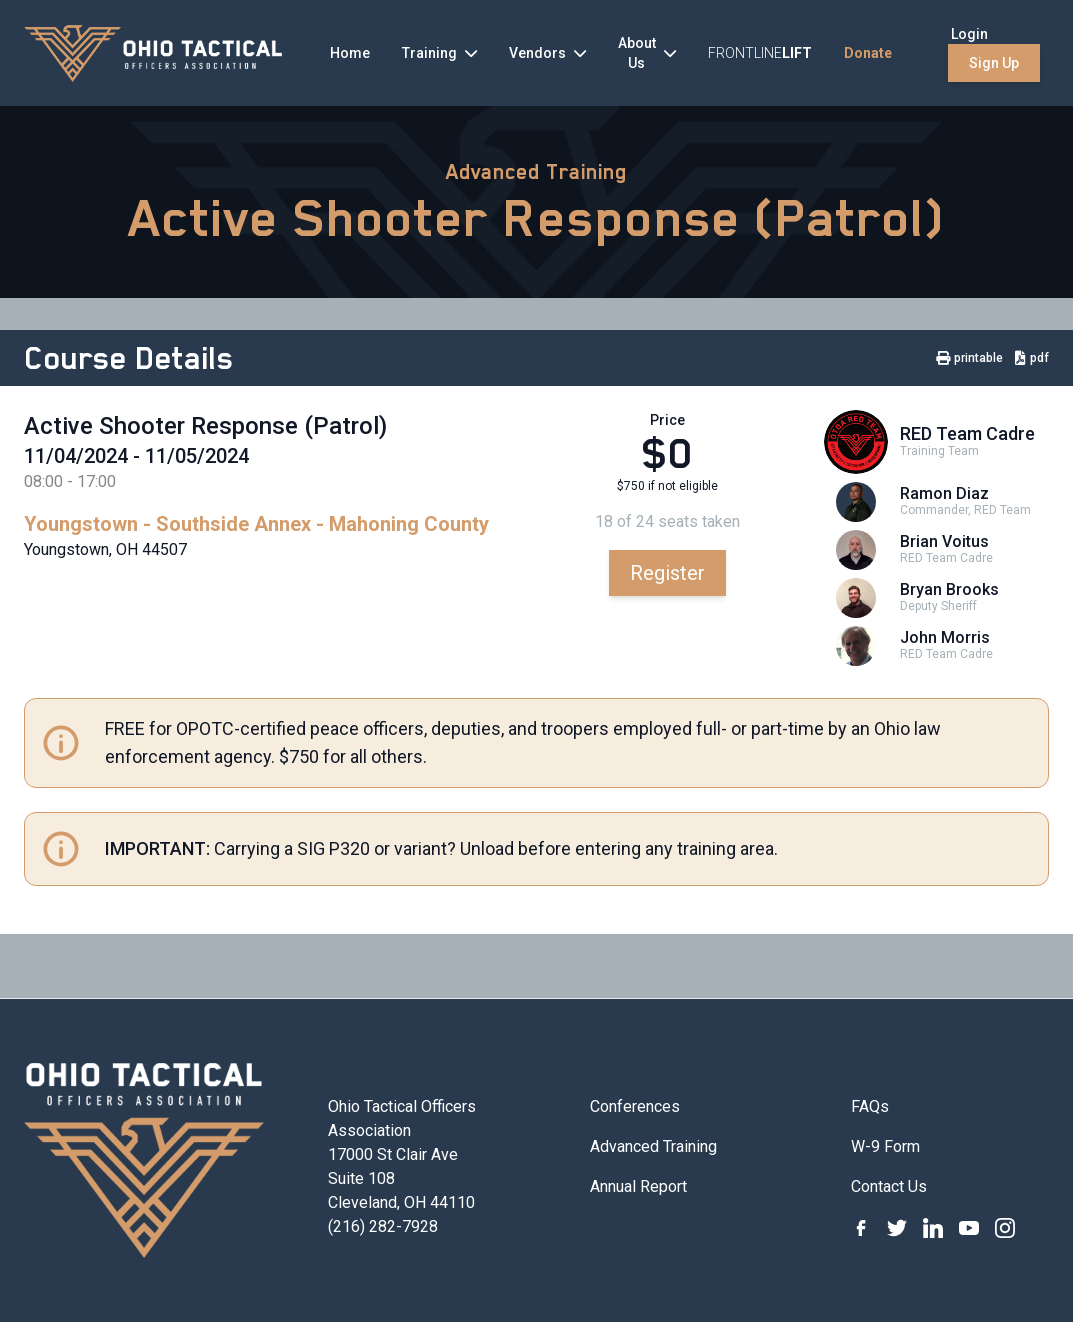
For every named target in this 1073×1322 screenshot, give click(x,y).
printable (969, 358)
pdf (1032, 358)
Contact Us (889, 1186)
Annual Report (638, 1186)
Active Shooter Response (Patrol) (537, 218)
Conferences (635, 1106)
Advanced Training (536, 172)
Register (667, 573)
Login (969, 34)
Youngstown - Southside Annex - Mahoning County (256, 524)
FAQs (870, 1106)
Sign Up (994, 63)
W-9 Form (885, 1146)
